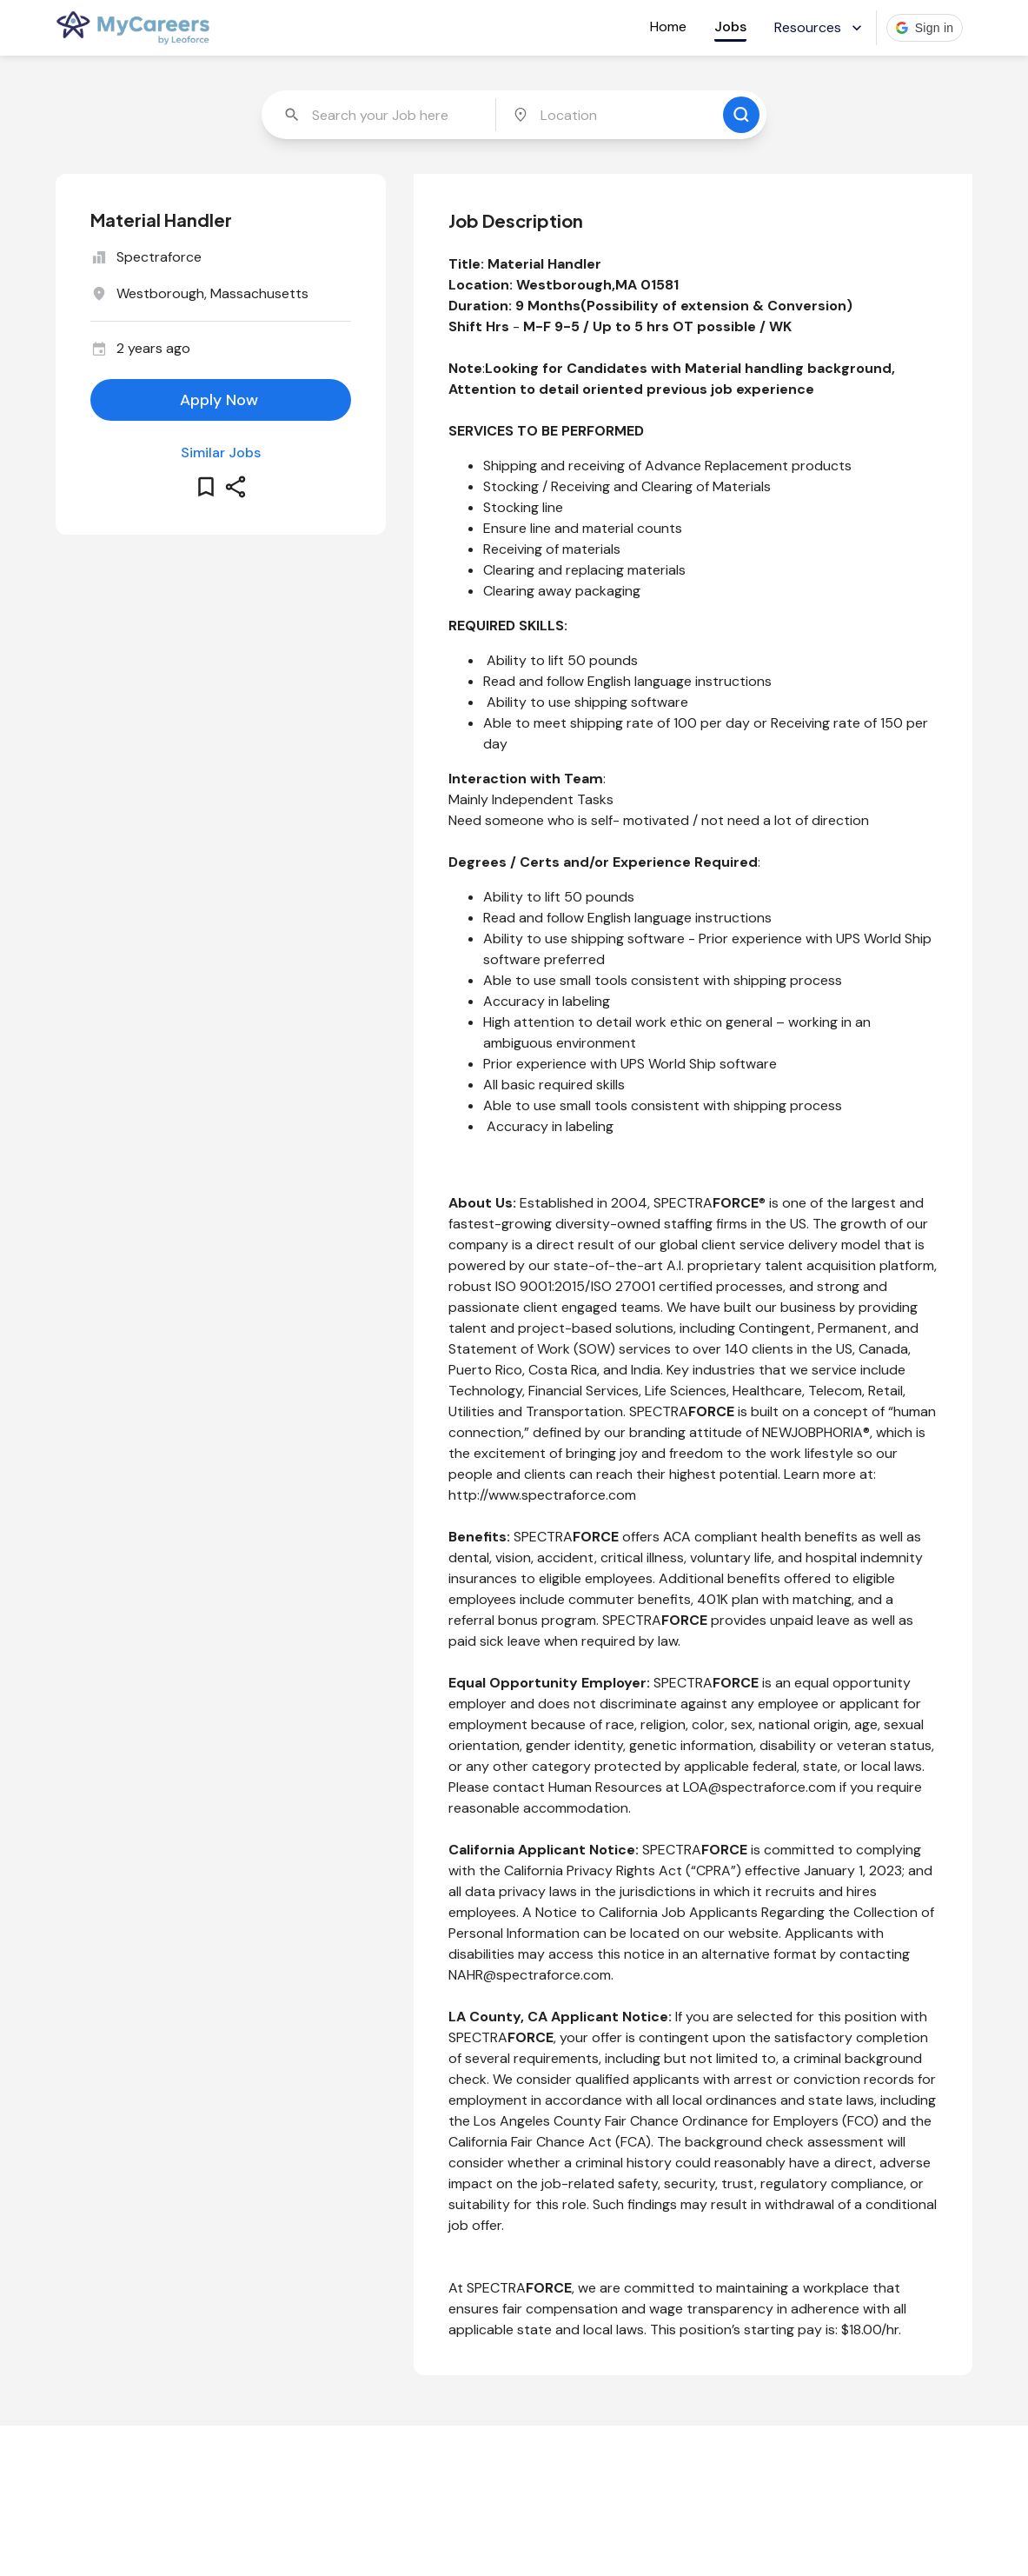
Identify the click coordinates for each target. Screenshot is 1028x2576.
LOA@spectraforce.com (759, 1787)
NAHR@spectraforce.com (529, 1975)
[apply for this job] (220, 400)
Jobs (730, 26)
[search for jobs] (741, 115)
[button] (925, 28)
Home (668, 26)
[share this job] (235, 487)
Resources (820, 27)
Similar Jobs (220, 452)
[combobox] (381, 114)
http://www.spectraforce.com (542, 1495)
